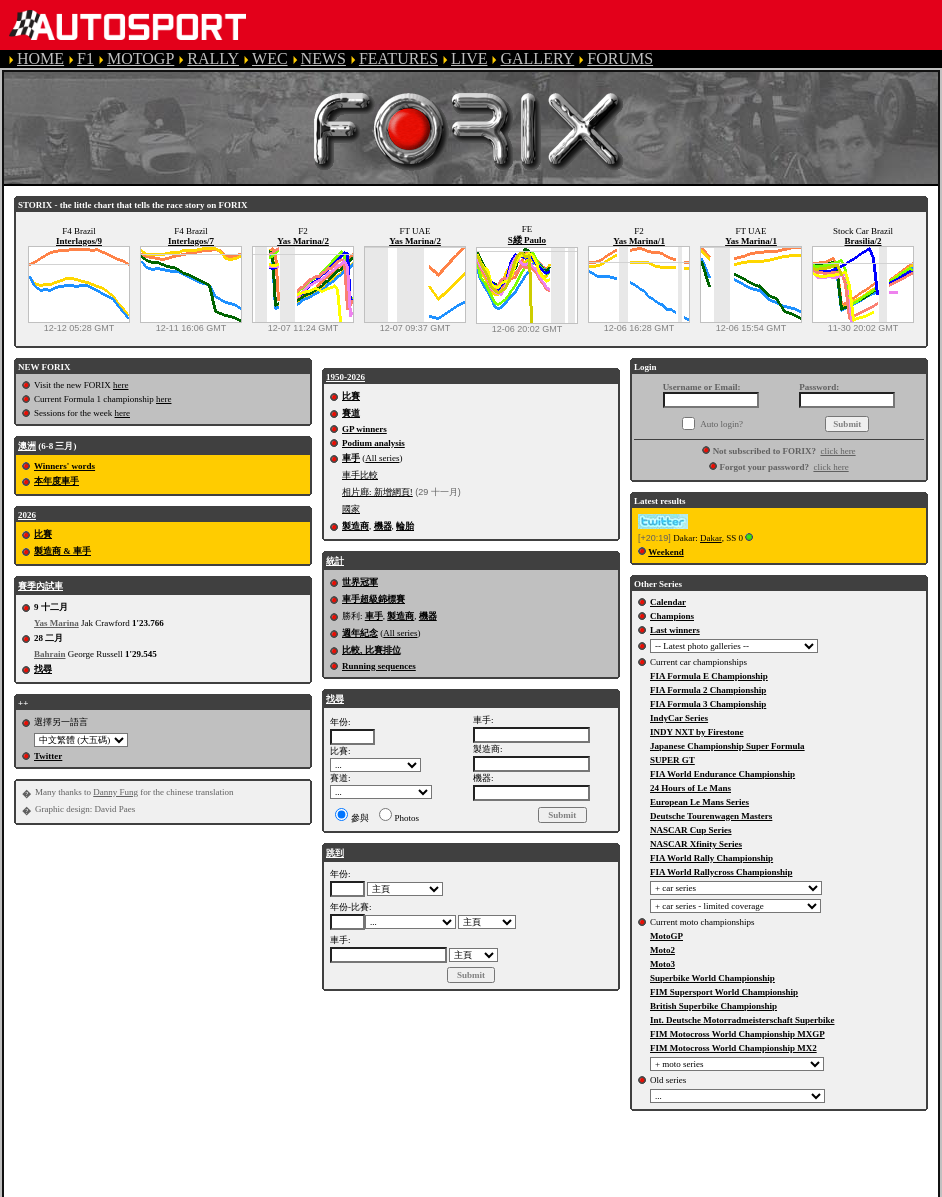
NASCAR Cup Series (691, 830)
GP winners (364, 429)
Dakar (711, 538)
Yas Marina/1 (639, 241)
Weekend (666, 552)
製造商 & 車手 (62, 551)
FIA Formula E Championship (709, 676)
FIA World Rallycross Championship (721, 872)
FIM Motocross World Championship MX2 (733, 1048)
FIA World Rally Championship (711, 858)
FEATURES (398, 58)
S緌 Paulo (527, 240)
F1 (85, 58)
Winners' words (64, 466)
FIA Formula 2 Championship (708, 690)
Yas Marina (56, 623)
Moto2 (662, 950)
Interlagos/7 (191, 241)
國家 (351, 509)
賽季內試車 (40, 586)
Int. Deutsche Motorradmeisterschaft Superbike (742, 1020)
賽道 (351, 413)
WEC (270, 58)
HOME (40, 58)
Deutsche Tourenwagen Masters (711, 816)
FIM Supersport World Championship (724, 992)
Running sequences (379, 666)
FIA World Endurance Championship (722, 774)
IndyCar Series (679, 718)
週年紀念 (360, 633)
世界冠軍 (360, 582)
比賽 (43, 534)
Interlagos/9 (79, 241)
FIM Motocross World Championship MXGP (737, 1034)
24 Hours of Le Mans (690, 788)
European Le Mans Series (699, 802)
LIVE (469, 58)
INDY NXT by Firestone (697, 732)
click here (837, 451)
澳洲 (27, 446)
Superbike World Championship (712, 978)
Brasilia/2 (862, 241)
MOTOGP (140, 58)
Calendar (668, 602)
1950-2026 (345, 377)
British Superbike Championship (713, 1006)
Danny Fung (115, 792)
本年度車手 (56, 481)
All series (382, 458)
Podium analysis (373, 443)
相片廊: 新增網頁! (377, 492)
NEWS (323, 58)
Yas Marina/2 (303, 241)
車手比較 (360, 475)
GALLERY (537, 58)
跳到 (335, 853)
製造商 (355, 526)
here (121, 385)
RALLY (213, 58)
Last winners (675, 630)
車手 (351, 458)
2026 (27, 515)
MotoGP (666, 936)
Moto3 (662, 964)
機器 (383, 526)
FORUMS (620, 58)
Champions (672, 616)
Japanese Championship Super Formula (727, 746)
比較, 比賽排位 (371, 650)
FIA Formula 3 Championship (708, 704)
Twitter (48, 756)
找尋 (43, 669)
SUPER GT (672, 760)
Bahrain (50, 654)
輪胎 (405, 526)
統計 (335, 561)
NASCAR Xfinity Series (696, 844)
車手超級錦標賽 (373, 599)
